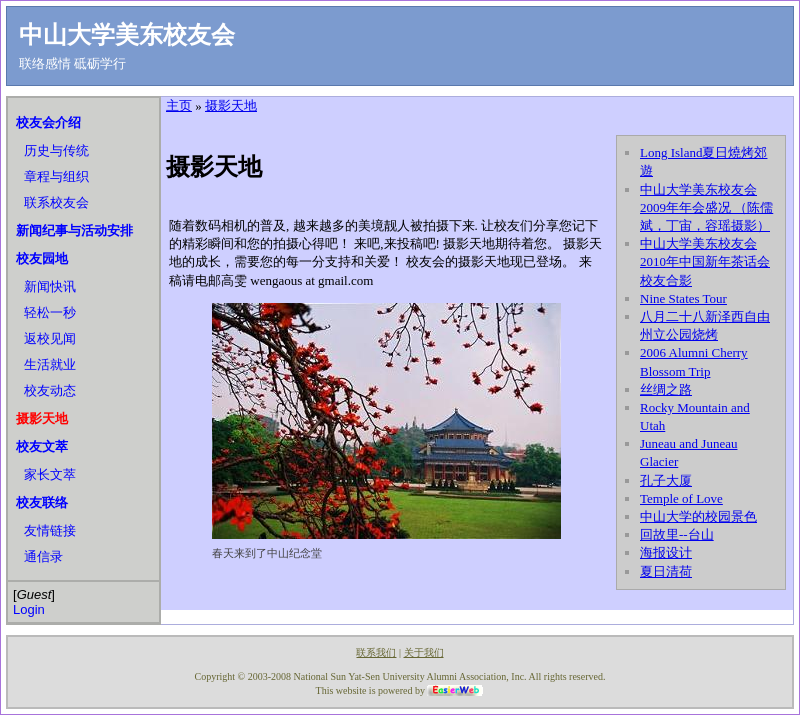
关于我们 (424, 652)
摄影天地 (42, 418)
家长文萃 (50, 474)
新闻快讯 (50, 286)
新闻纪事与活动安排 (74, 230)
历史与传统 (56, 150)
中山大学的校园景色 (698, 516)
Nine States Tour (683, 298)
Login (29, 609)
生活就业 (50, 364)
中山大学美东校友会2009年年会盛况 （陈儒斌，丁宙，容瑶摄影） (706, 207)
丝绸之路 (666, 389)
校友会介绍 (48, 122)
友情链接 (50, 530)
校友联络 (42, 502)
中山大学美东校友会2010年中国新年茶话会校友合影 (705, 261)
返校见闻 (50, 338)
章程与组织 (56, 176)
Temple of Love (681, 498)
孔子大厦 (666, 480)
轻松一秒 (50, 312)
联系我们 (376, 652)
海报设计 (666, 552)
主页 (179, 105)
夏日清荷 (666, 571)
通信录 (43, 556)
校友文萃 (42, 446)
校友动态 (50, 390)
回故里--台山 (677, 534)
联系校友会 (56, 202)
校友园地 (42, 258)
